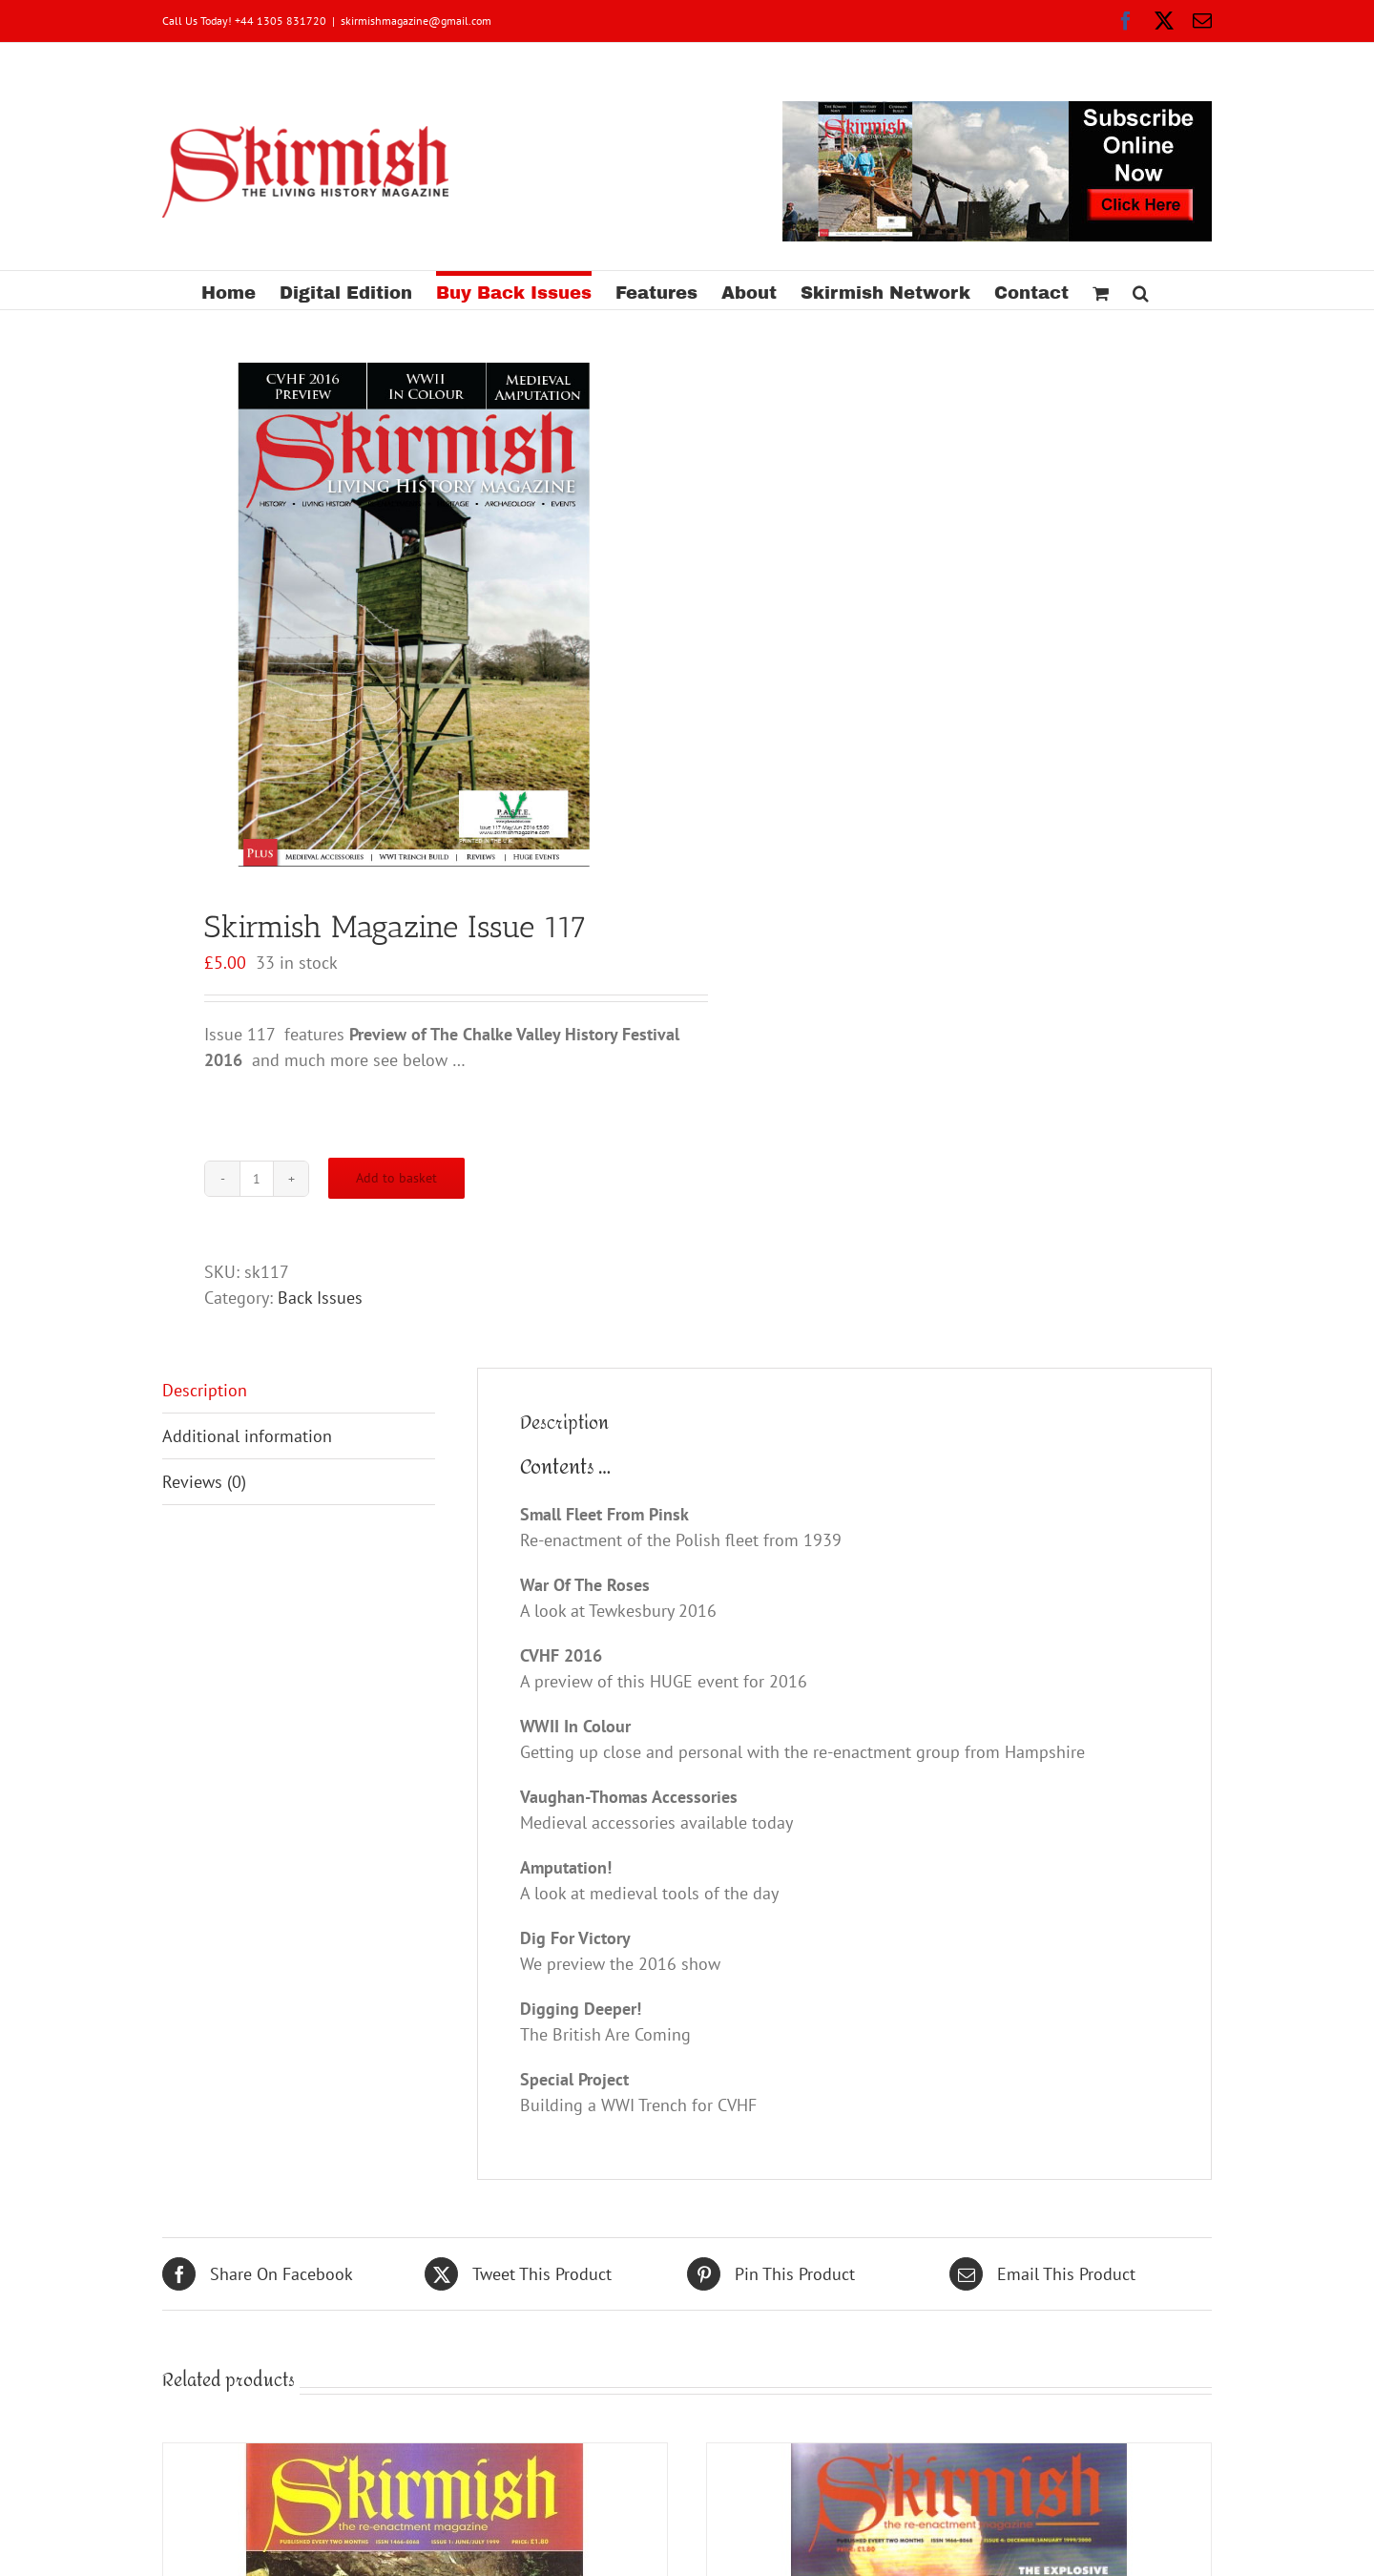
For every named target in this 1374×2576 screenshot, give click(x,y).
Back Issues (320, 1298)
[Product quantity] (256, 1179)
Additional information (247, 1436)
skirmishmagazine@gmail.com (416, 20)
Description (204, 1390)
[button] (1141, 290)
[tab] (298, 1391)
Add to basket (396, 1177)
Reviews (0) (204, 1482)
